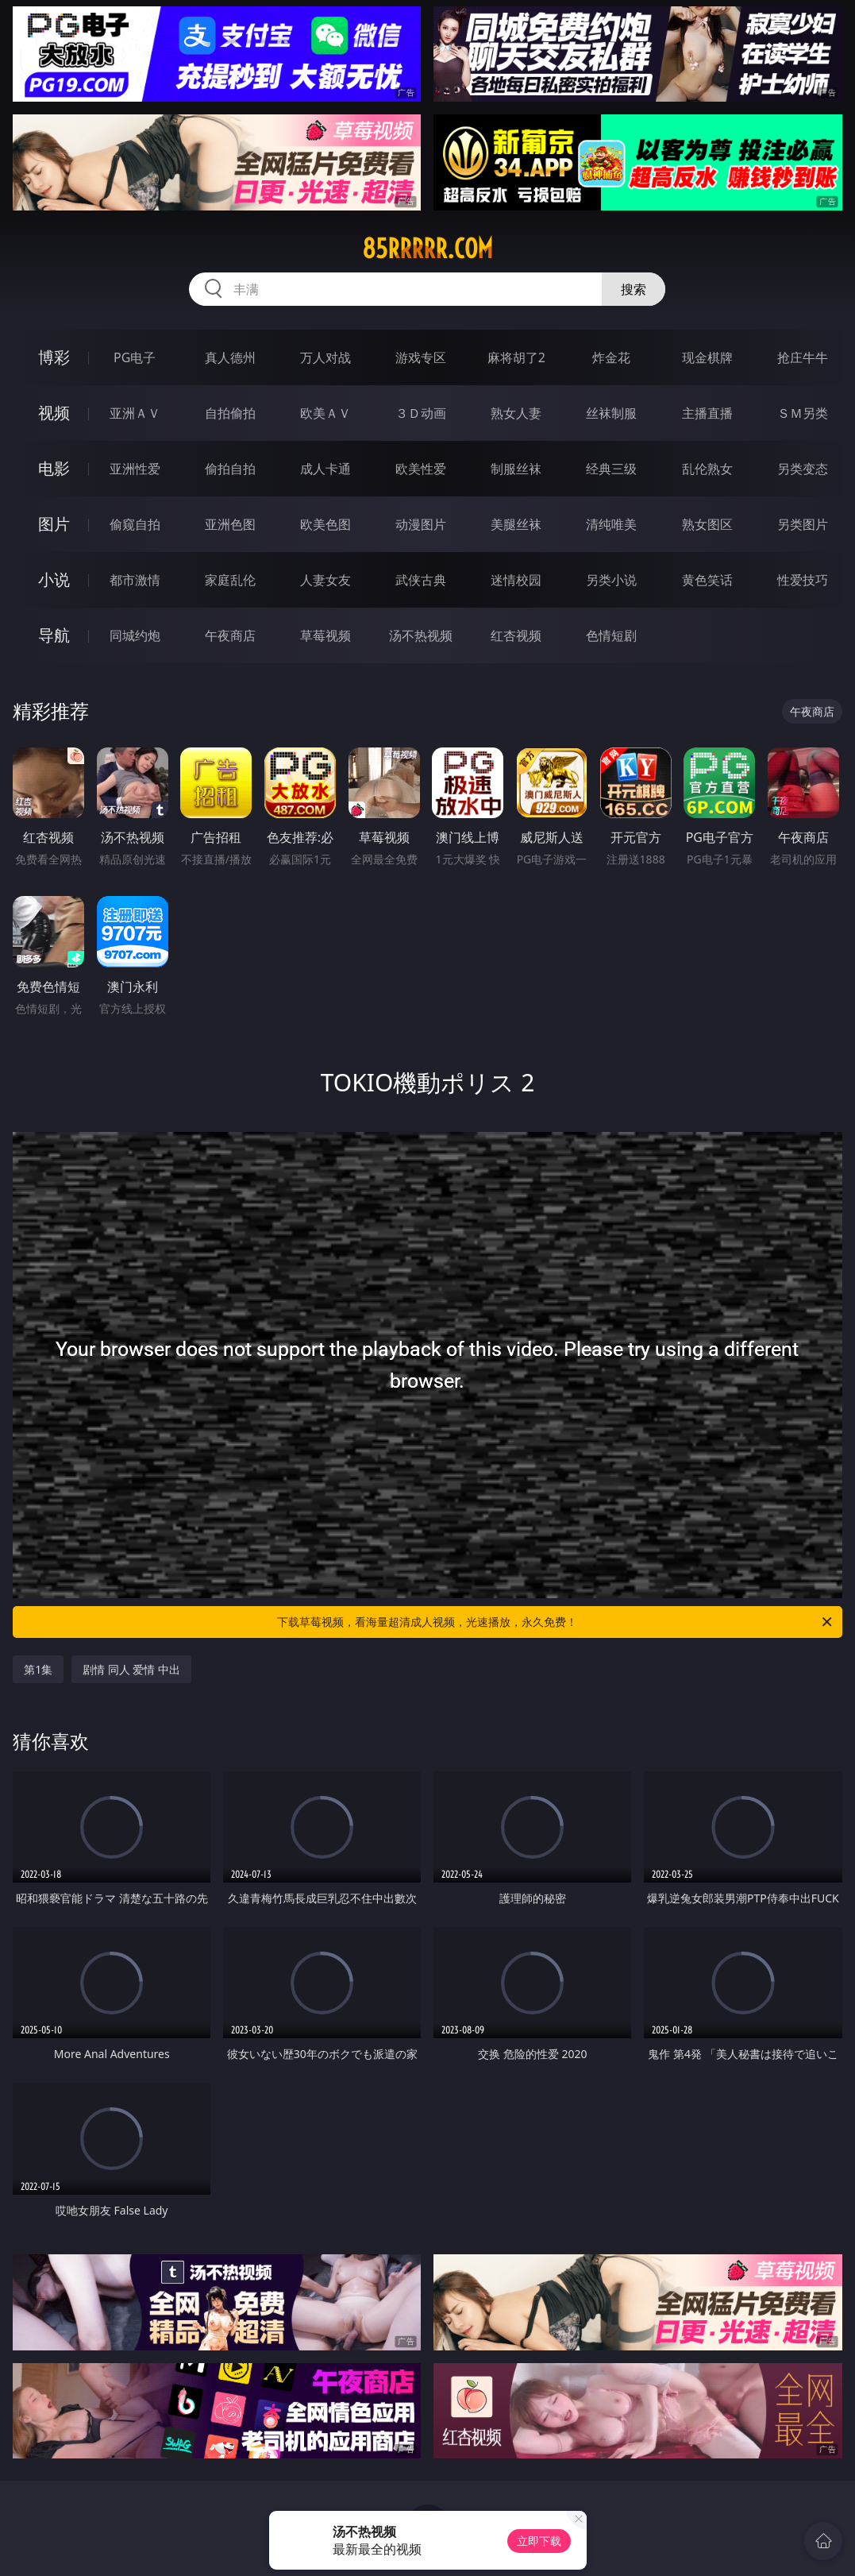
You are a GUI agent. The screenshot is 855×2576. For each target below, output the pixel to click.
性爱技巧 (802, 580)
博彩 (54, 357)
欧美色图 (325, 524)
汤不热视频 (421, 635)
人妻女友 (325, 580)
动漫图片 (420, 524)
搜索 (633, 289)
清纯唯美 (611, 524)
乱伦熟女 (707, 468)
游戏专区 (420, 357)
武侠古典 (420, 580)
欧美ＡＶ (325, 413)
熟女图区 (707, 524)
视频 (54, 412)
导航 (54, 635)
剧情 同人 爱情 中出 (131, 1669)
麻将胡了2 (516, 357)
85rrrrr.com (427, 249)
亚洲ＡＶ (135, 413)
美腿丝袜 (516, 524)
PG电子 (135, 357)
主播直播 (707, 413)
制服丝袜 (516, 468)
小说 (54, 579)
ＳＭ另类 (802, 413)
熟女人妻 (516, 413)
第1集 (38, 1669)
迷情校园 (516, 580)
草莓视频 (325, 635)
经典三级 (611, 468)
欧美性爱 (420, 468)
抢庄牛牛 (802, 357)
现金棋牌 (707, 357)
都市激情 (135, 580)
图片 (54, 524)
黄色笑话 (707, 580)
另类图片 (802, 524)
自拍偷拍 (230, 413)
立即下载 (539, 2540)
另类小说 (611, 580)
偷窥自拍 (135, 524)
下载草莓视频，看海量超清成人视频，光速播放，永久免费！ (555, 1622)
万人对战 (325, 357)
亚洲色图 (230, 524)
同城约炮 (135, 635)
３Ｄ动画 (420, 413)
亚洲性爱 (135, 468)
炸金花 (611, 357)
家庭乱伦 (230, 580)
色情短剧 (611, 635)
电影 (54, 468)
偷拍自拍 (230, 468)
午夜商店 (230, 635)
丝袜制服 (611, 413)
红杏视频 (516, 635)
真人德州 (230, 357)
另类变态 (802, 468)
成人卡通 (325, 468)
